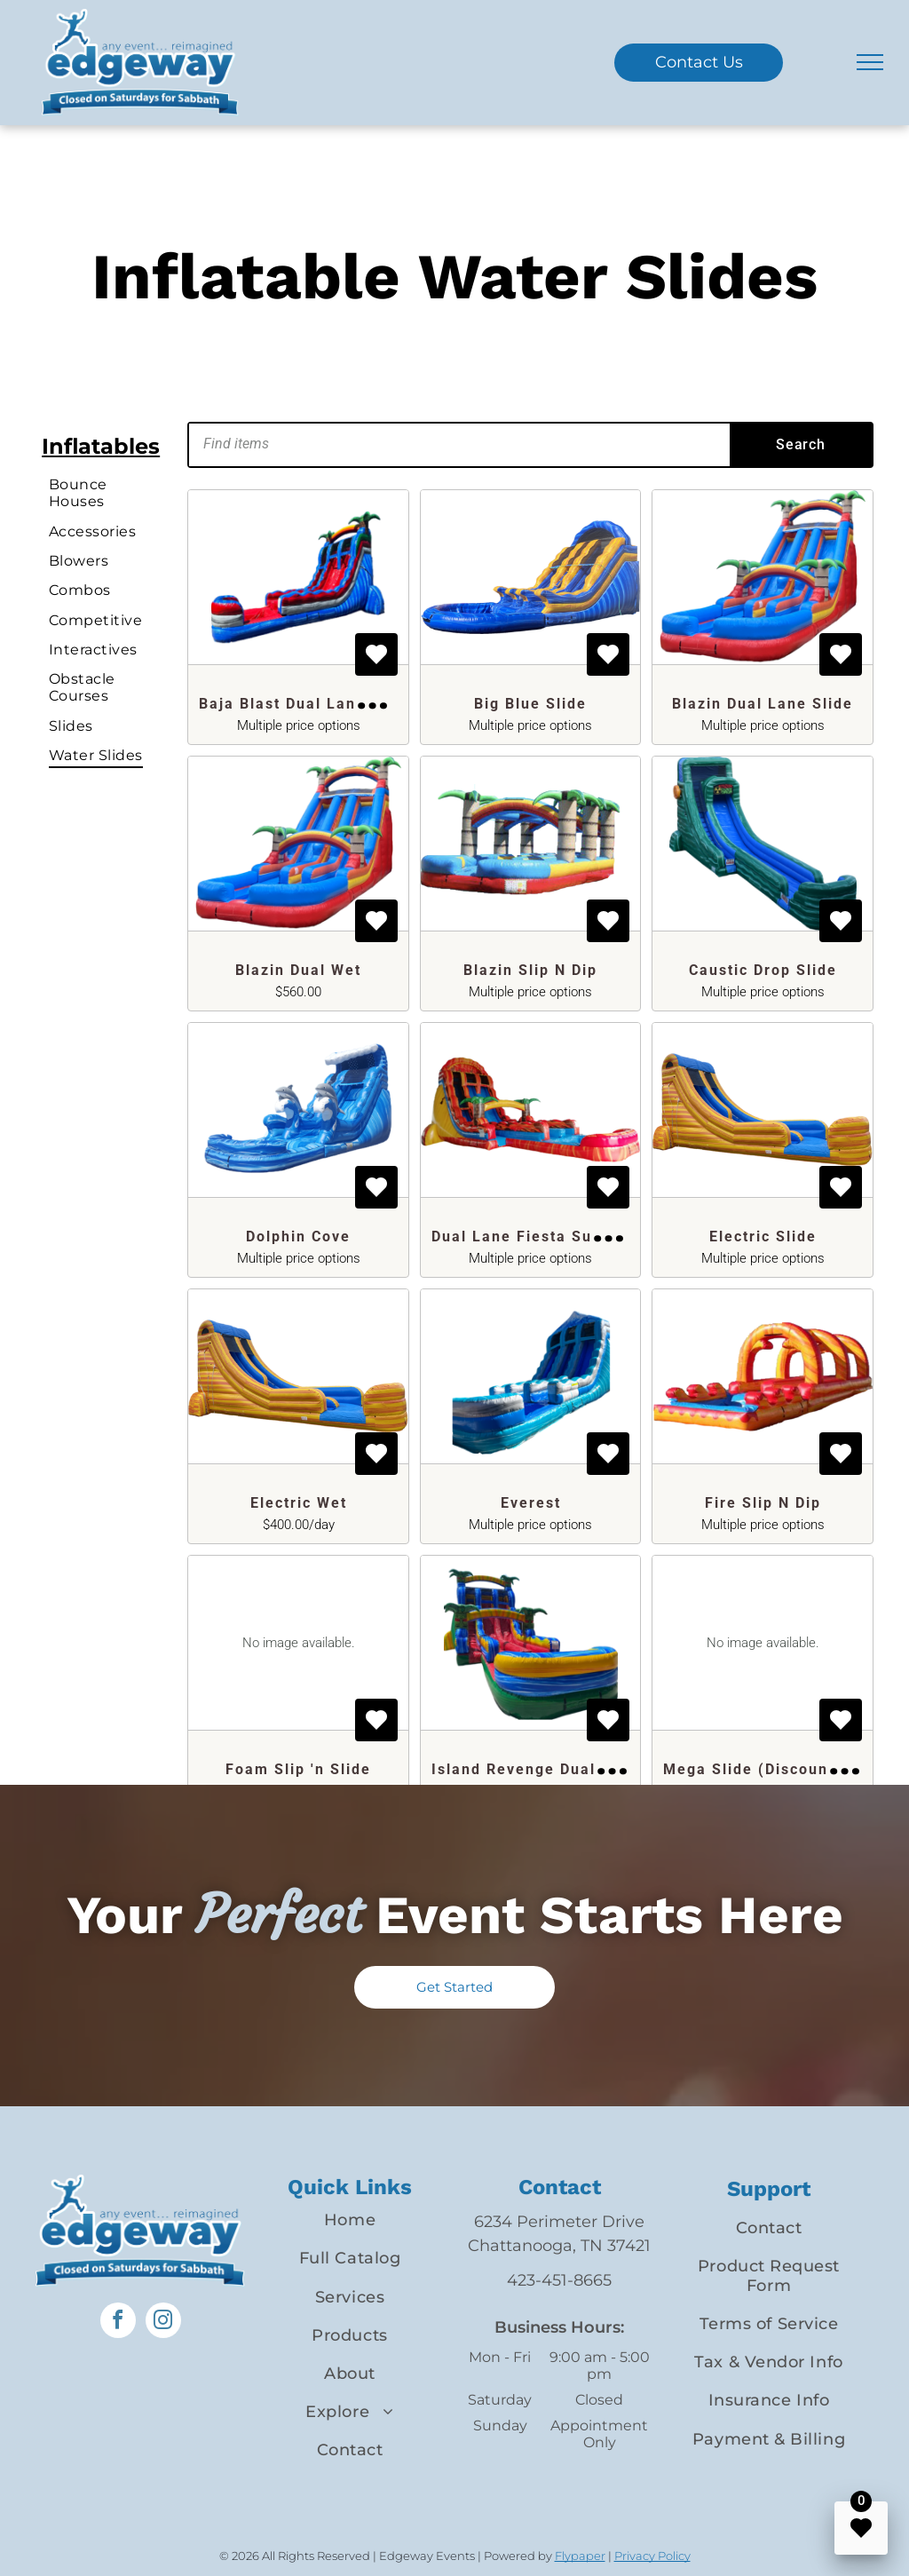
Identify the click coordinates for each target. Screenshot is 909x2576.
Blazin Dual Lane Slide (762, 703)
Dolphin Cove (298, 1236)
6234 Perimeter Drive (559, 2221)
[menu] (870, 62)
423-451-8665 (559, 2280)
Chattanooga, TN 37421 (559, 2245)
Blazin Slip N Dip (530, 970)
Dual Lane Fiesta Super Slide (548, 1236)
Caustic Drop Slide (763, 970)
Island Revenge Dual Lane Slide (558, 1769)
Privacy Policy (652, 2555)
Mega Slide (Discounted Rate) (783, 1769)
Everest (531, 1502)
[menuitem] (107, 493)
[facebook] (118, 2322)
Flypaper (580, 2555)
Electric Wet (298, 1502)
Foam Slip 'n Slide (298, 1769)
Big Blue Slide (530, 703)
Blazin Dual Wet (298, 970)
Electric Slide (763, 1236)
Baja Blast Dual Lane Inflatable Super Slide (374, 703)
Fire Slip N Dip (763, 1502)
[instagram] (163, 2322)
